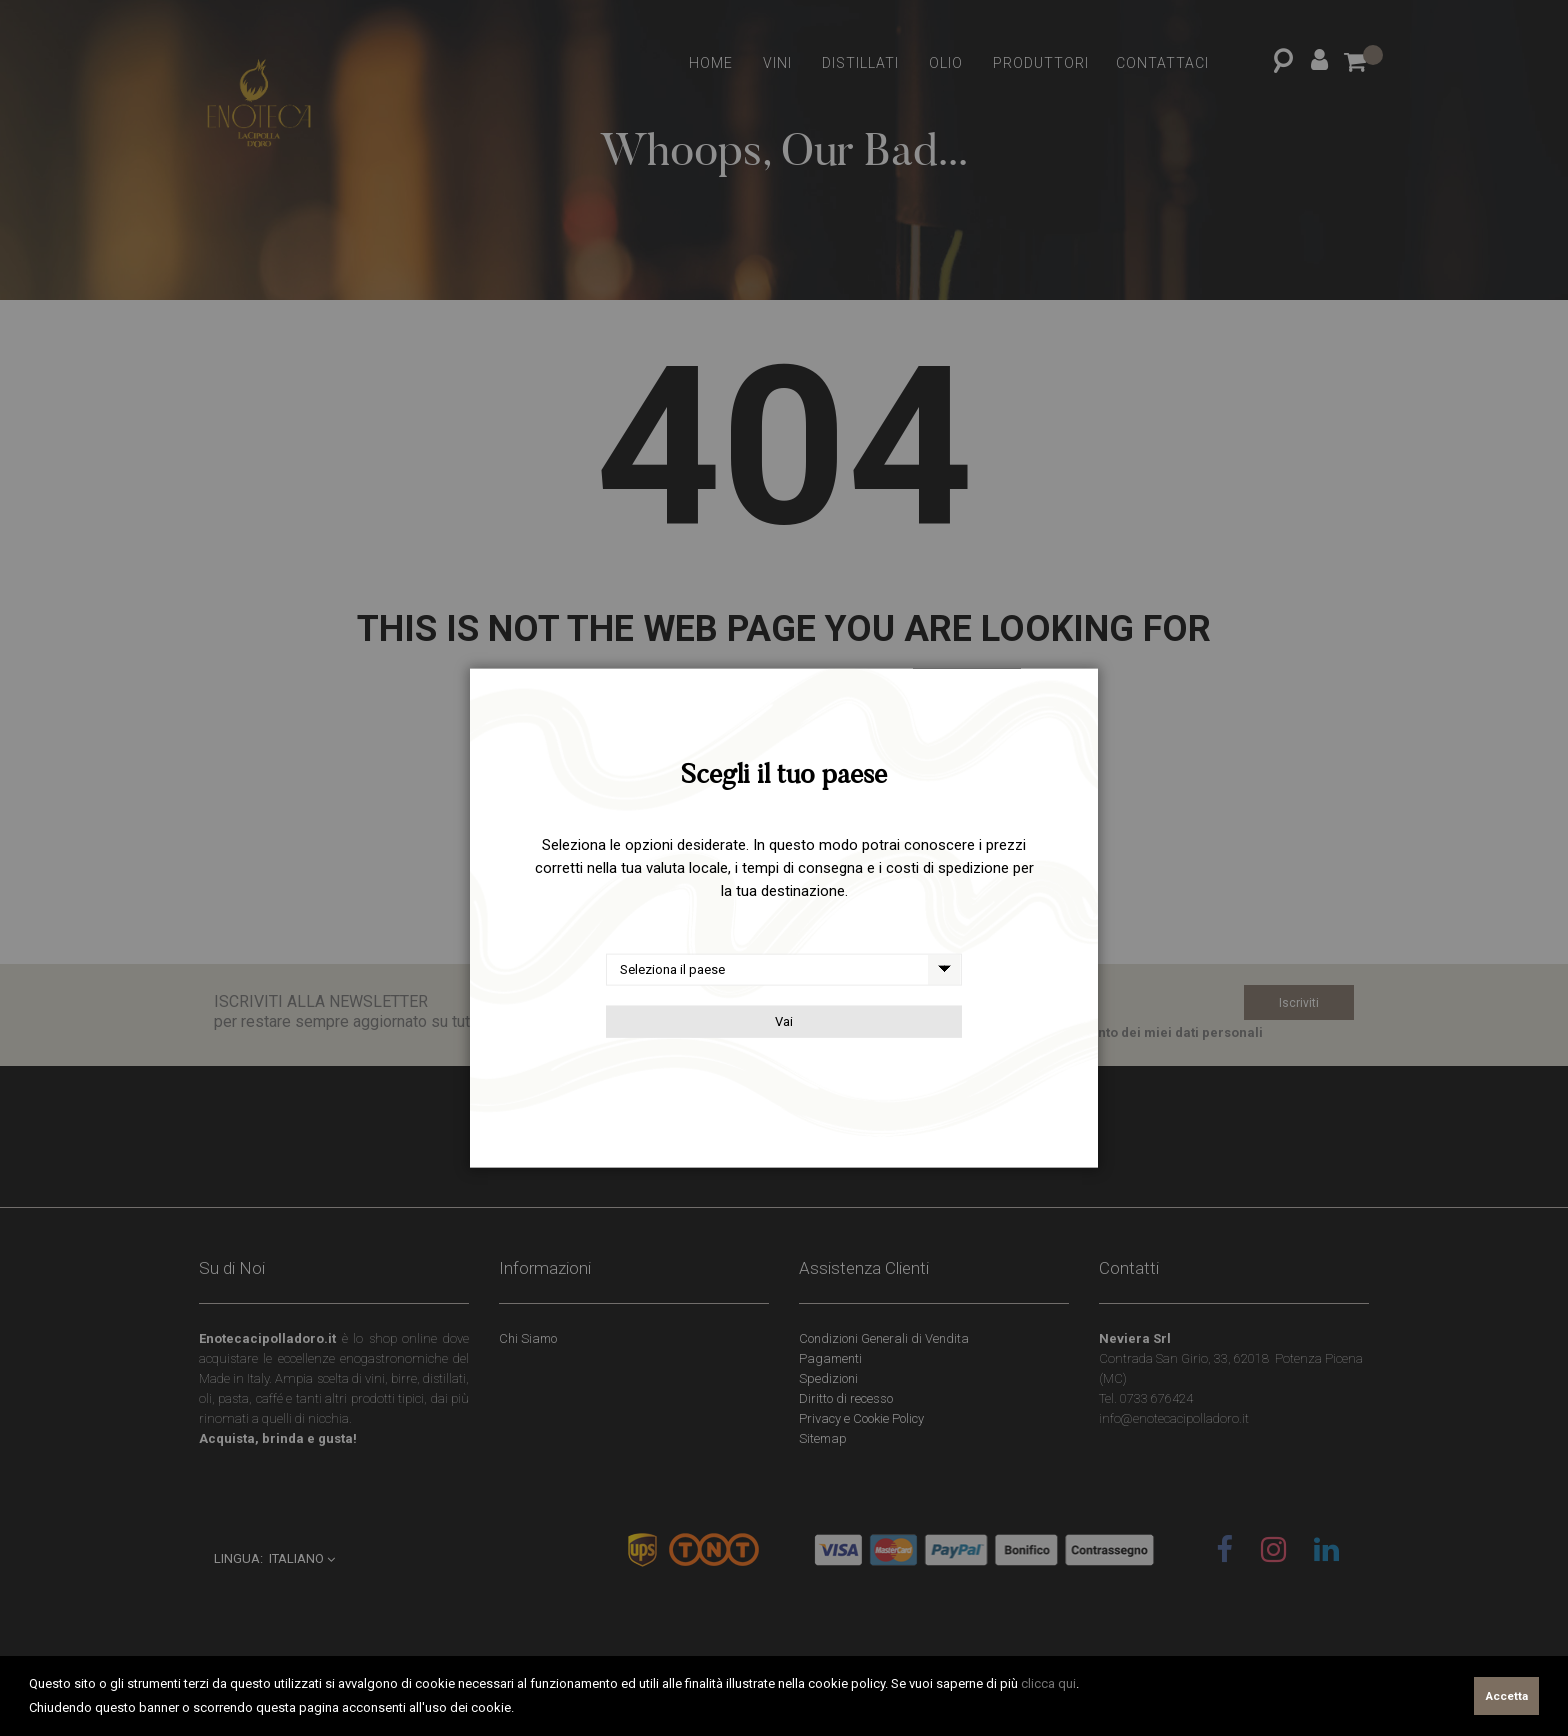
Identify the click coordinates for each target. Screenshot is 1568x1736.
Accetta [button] (1507, 1696)
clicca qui (1048, 1683)
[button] (519, 1709)
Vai (784, 1021)
